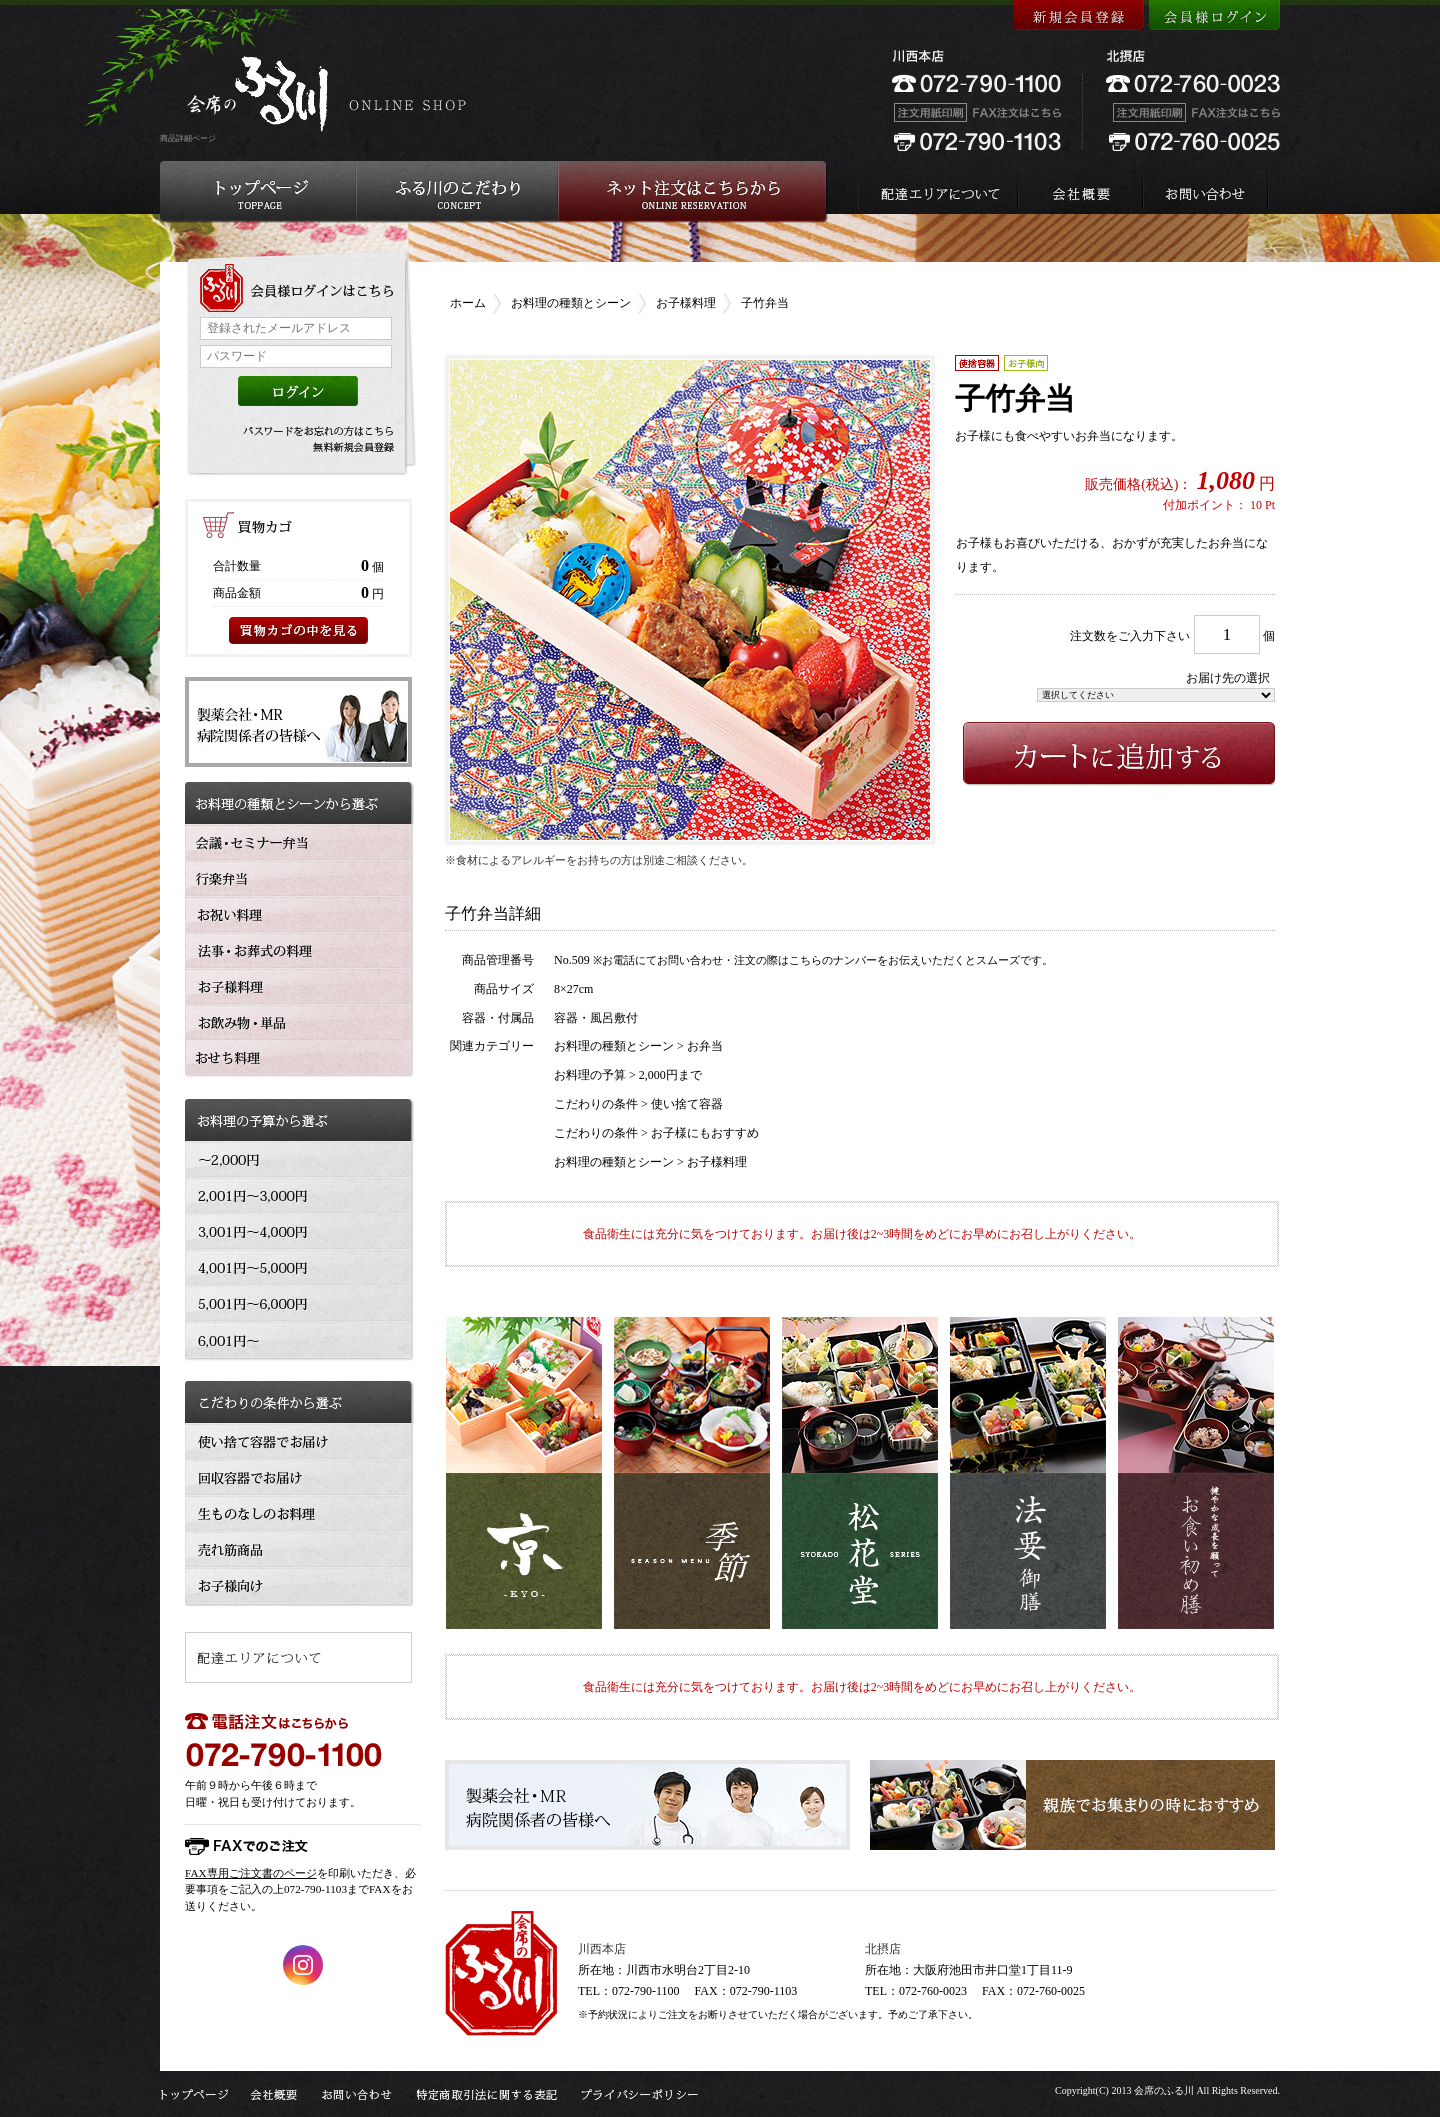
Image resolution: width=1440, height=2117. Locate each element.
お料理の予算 (590, 1075)
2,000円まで (670, 1075)
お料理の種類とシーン (571, 303)
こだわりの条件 (596, 1104)
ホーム (468, 303)
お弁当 (705, 1046)
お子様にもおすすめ (705, 1133)
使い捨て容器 (687, 1104)
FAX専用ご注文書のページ (251, 1873)
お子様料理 (686, 303)
